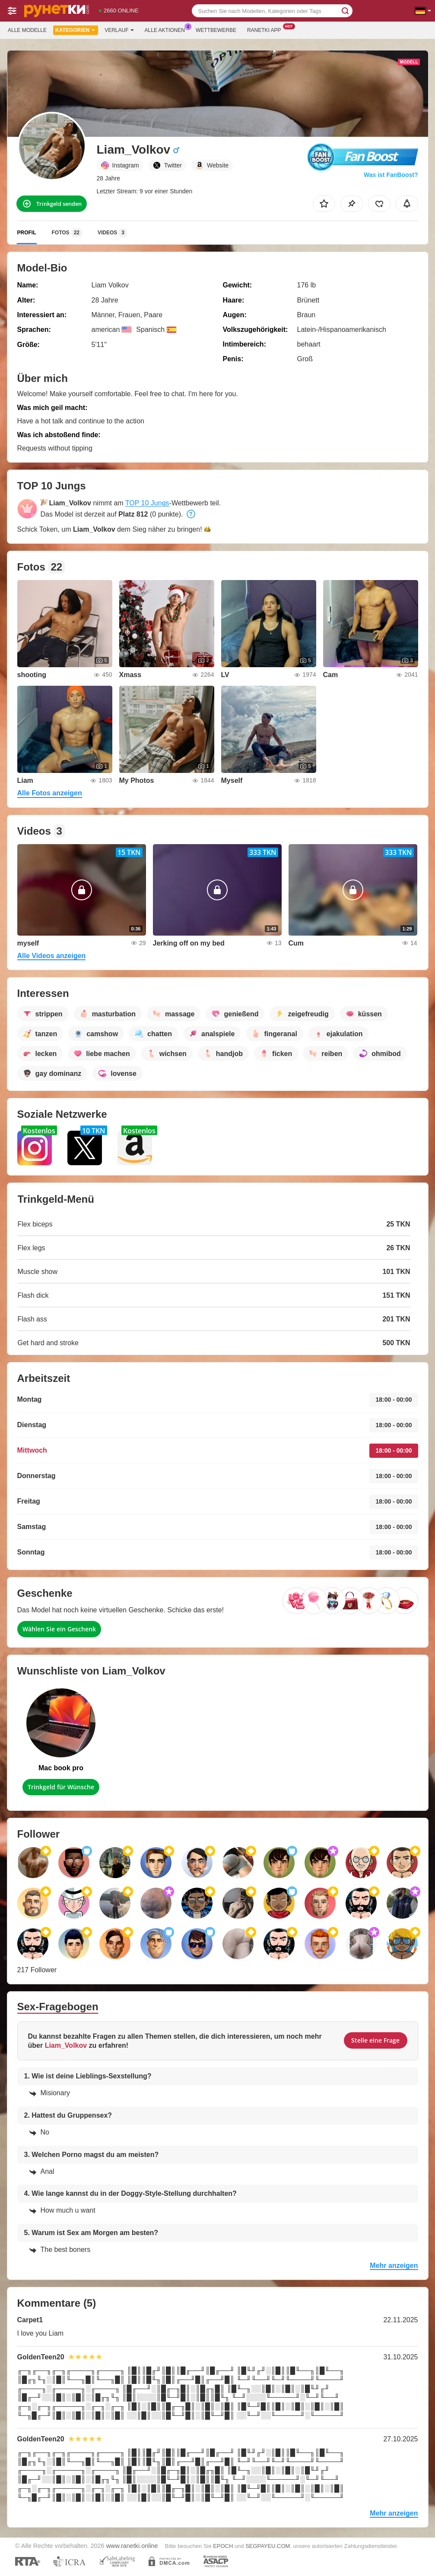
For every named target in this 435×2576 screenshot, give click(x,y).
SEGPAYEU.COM (267, 2546)
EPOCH (223, 2546)
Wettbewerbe (216, 30)
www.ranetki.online (132, 2545)
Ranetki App (266, 29)
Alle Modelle (27, 30)
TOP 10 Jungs (147, 503)
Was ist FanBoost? (391, 174)
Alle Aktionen (167, 29)
